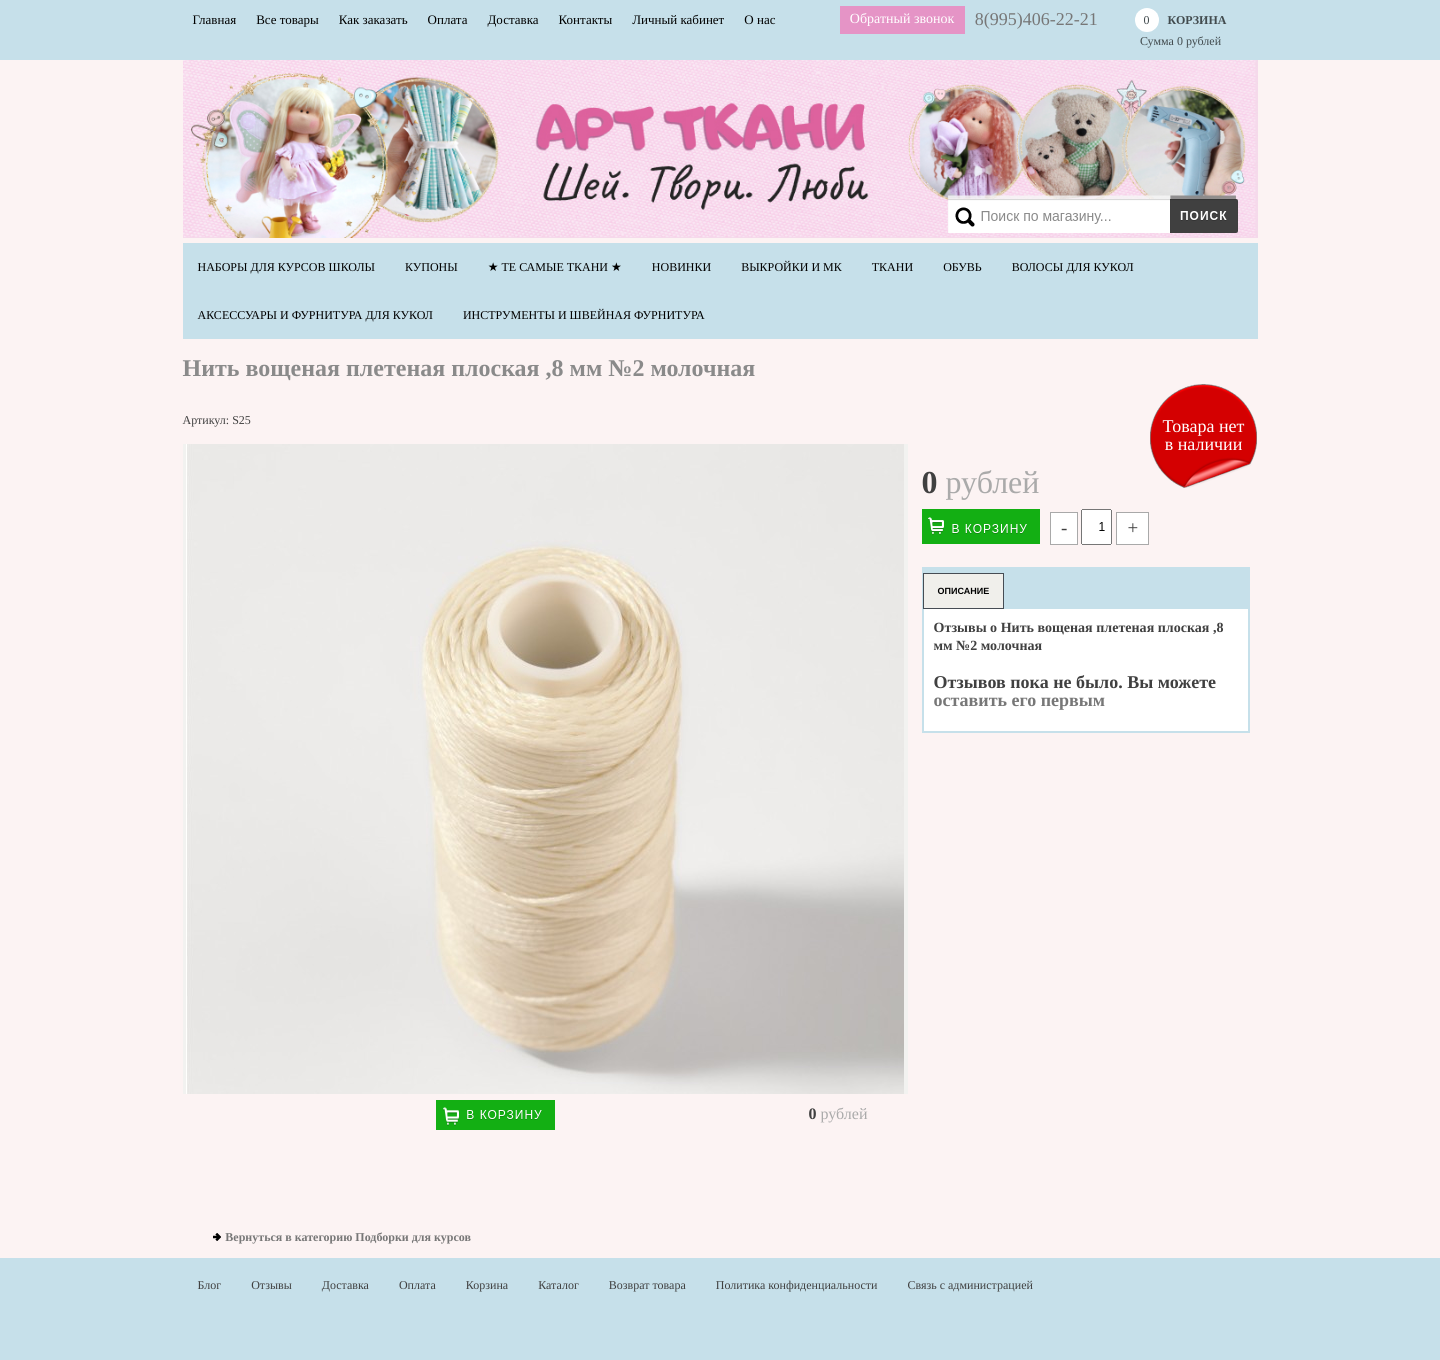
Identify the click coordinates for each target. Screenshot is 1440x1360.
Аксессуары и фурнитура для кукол (315, 315)
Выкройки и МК (791, 267)
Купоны (431, 267)
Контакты (586, 19)
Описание (964, 591)
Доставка (512, 19)
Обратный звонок (902, 19)
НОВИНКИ (681, 267)
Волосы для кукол (1073, 267)
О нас (759, 19)
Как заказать (373, 19)
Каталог (558, 1285)
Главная (215, 19)
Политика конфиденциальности (797, 1285)
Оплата (448, 19)
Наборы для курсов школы (287, 267)
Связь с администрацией (970, 1285)
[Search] (1089, 216)
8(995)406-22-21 (1036, 19)
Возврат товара (647, 1285)
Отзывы (271, 1285)
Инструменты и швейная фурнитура (584, 315)
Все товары (287, 19)
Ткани (892, 267)
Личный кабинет (678, 19)
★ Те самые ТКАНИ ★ (555, 267)
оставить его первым (1020, 700)
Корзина (487, 1285)
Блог (210, 1285)
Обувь (962, 267)
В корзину (504, 1115)
